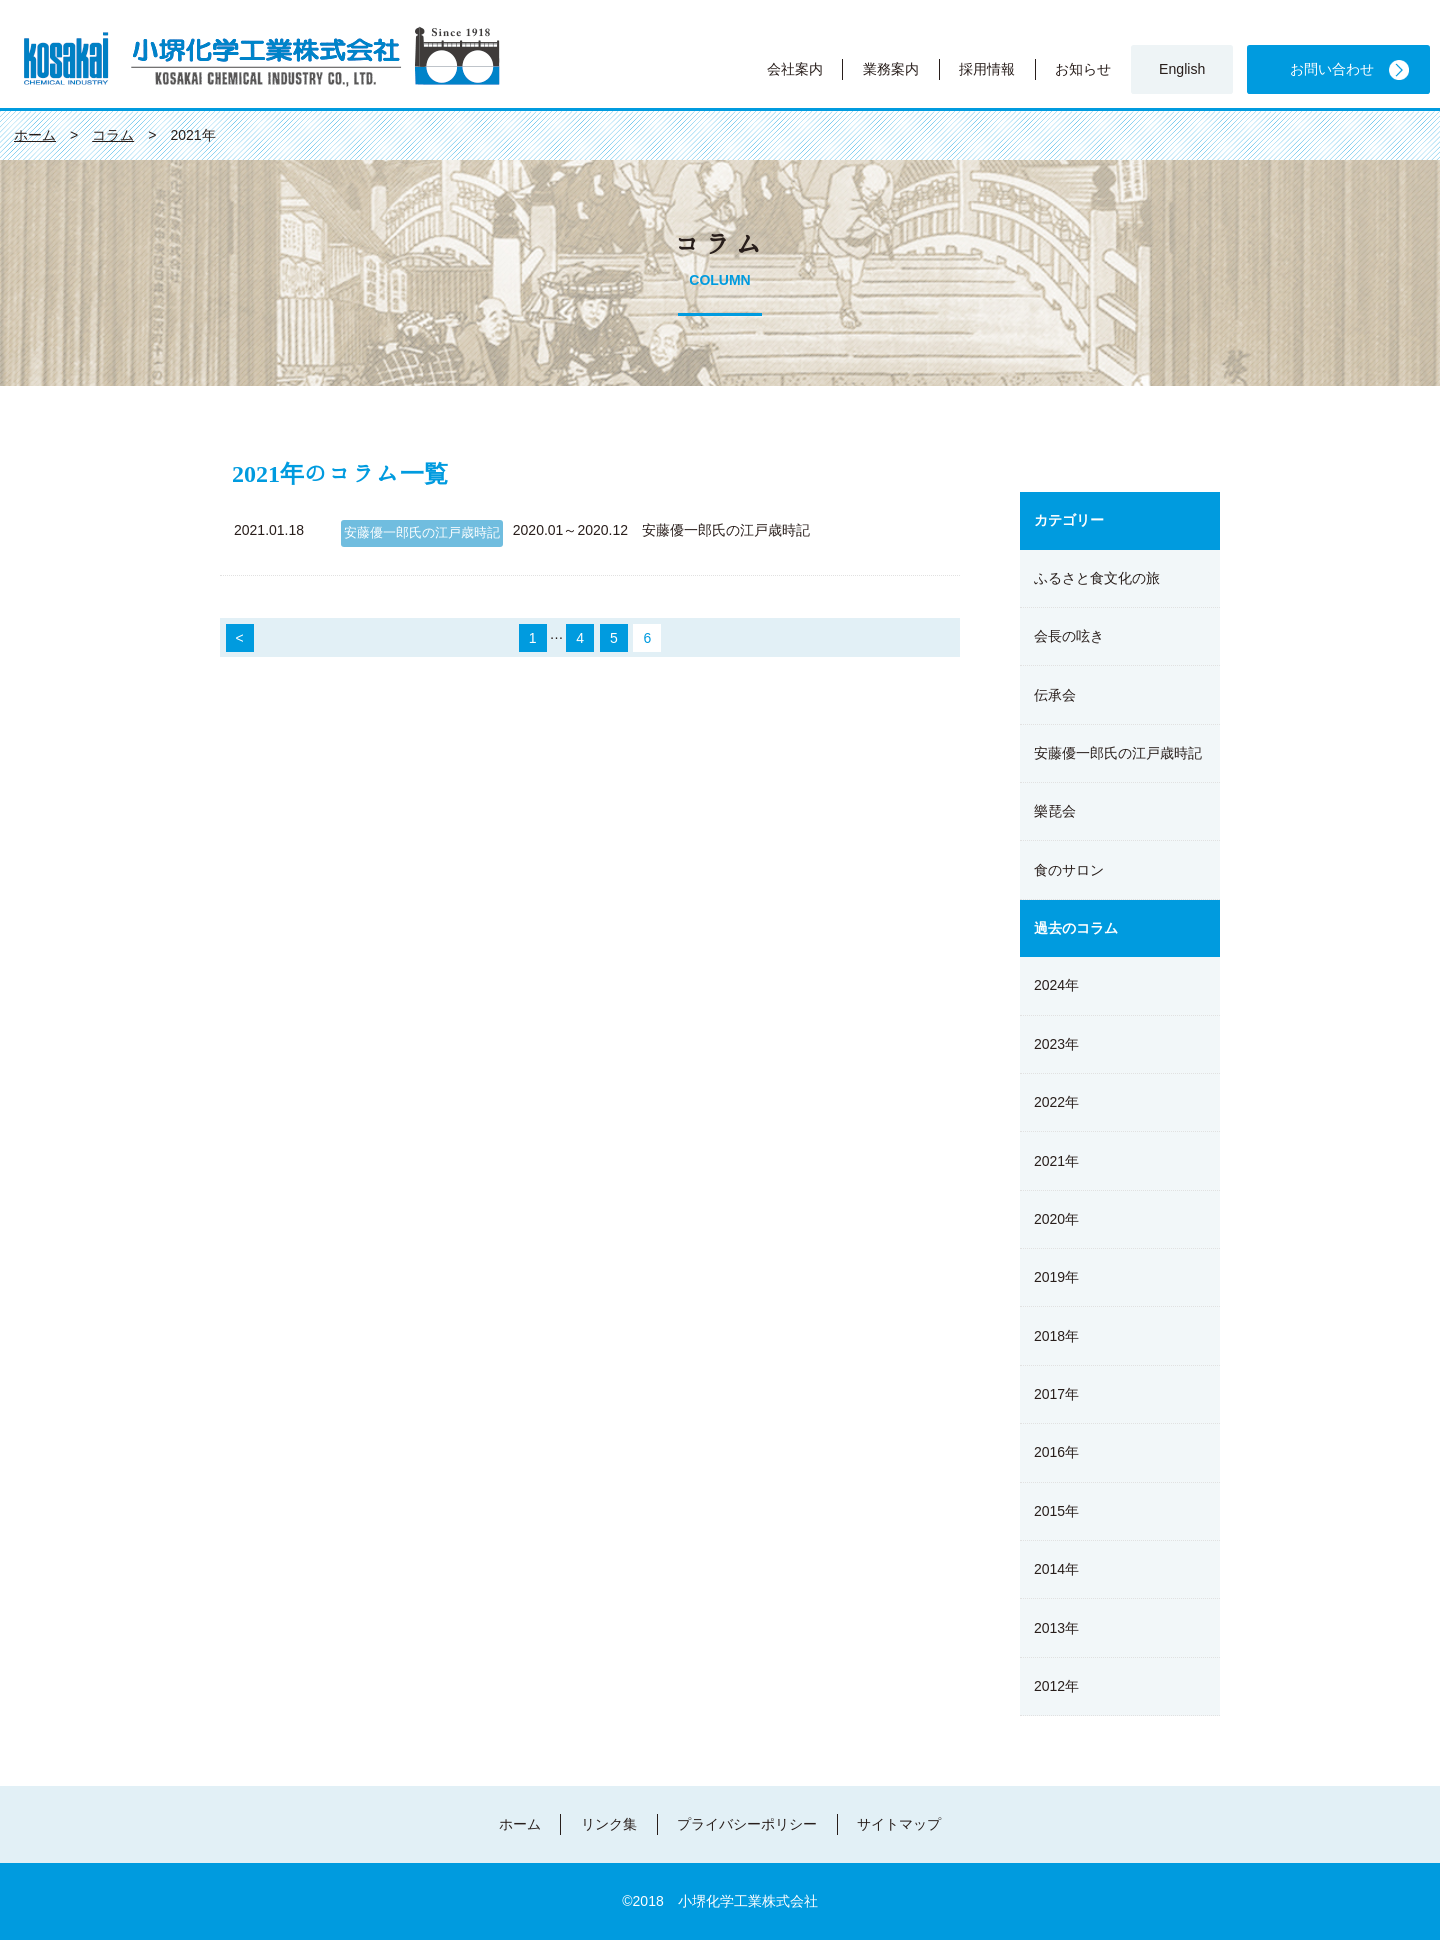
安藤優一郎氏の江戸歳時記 (422, 533)
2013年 (1056, 1628)
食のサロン (1069, 870)
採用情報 (987, 69)
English (1182, 69)
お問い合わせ (1332, 69)
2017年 (1056, 1394)
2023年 (1056, 1044)
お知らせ (1083, 69)
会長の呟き (1069, 636)
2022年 (1056, 1102)
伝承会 (1055, 695)
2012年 (1056, 1686)
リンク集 (609, 1824)
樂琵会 (1055, 811)
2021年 (1056, 1161)
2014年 (1056, 1569)
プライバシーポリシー (747, 1824)
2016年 (1056, 1452)
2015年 (1056, 1511)
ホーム (520, 1824)
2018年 (1056, 1336)
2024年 (1056, 985)
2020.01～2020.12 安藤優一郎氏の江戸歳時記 (661, 530)
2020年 (1056, 1219)
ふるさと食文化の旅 (1097, 578)
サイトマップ (899, 1824)
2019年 (1056, 1277)
